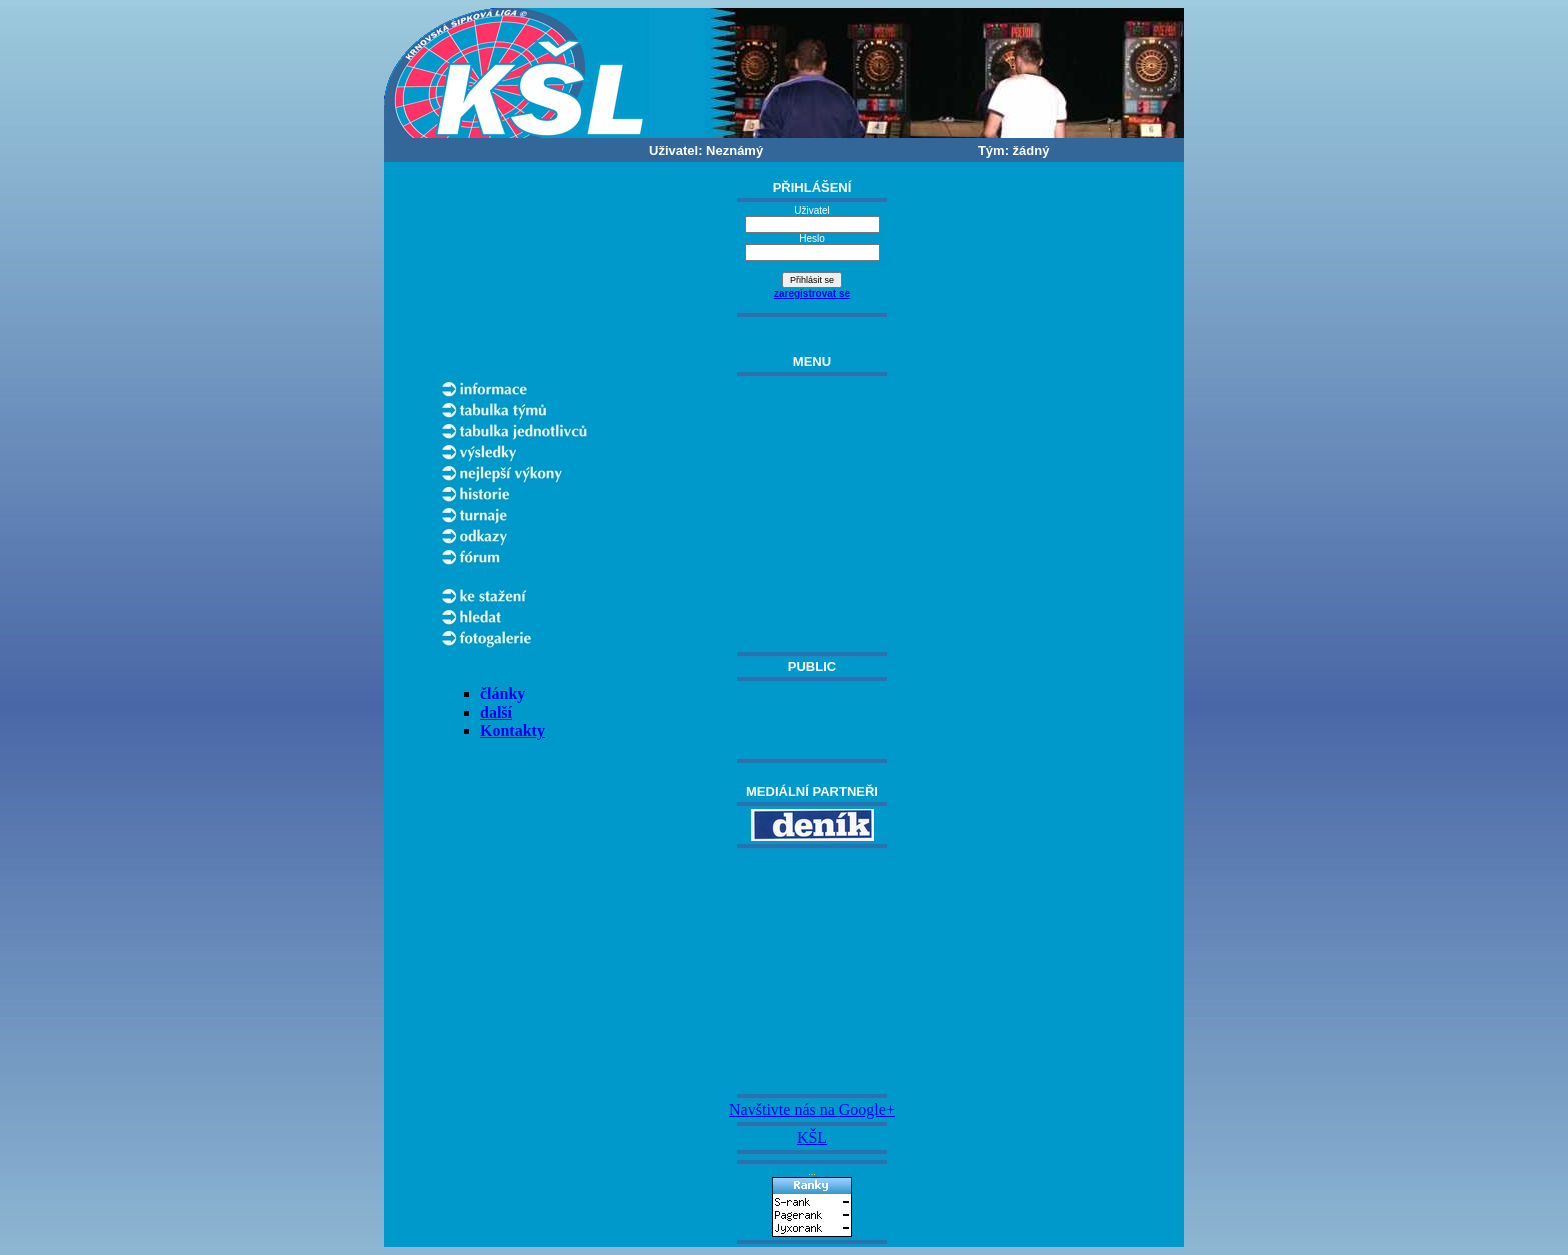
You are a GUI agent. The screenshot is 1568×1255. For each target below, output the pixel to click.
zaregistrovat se (812, 293)
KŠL (812, 1137)
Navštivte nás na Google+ (812, 1109)
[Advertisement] (812, 971)
